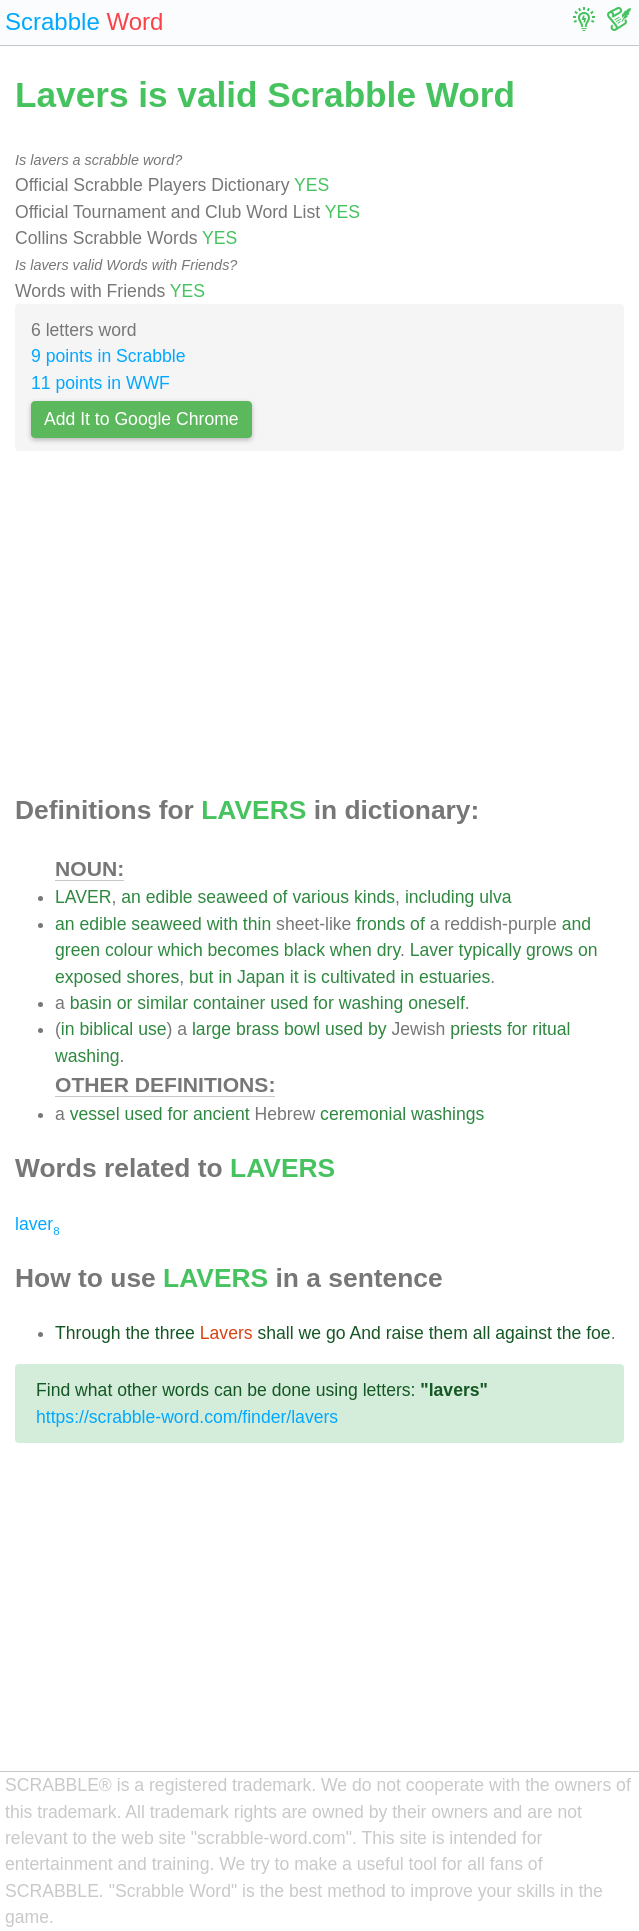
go (336, 1333)
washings (447, 1114)
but (201, 977)
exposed (88, 977)
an (131, 897)
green (77, 950)
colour (129, 950)
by (377, 1029)
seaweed (233, 897)
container (229, 1003)
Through (88, 1333)
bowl (302, 1029)
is (309, 977)
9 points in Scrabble (108, 356)
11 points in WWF (100, 383)
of (280, 897)
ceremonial (363, 1114)
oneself (436, 1003)
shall (275, 1333)
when (351, 950)
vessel (95, 1114)
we (310, 1333)
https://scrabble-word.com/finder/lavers (187, 1417)
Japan (261, 977)
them (448, 1333)
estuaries (454, 977)
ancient (221, 1114)
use (152, 1029)
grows (549, 950)
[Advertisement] (319, 629)
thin (257, 924)
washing (371, 1003)
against (523, 1333)
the (137, 1333)
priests (476, 1029)
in (225, 977)
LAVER (83, 897)
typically (490, 950)
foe (598, 1333)
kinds (374, 897)
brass (257, 1029)
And (364, 1333)
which (180, 950)
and (576, 924)
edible (169, 897)
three (175, 1333)
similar (162, 1003)
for (323, 1003)
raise (405, 1333)
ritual (551, 1029)
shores (152, 977)
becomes (243, 950)
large (211, 1029)
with (222, 924)
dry (388, 950)
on (588, 950)
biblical (106, 1029)
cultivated (358, 977)
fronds (380, 924)
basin (91, 1003)
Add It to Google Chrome (141, 419)
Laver (432, 950)
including (439, 897)
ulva (495, 897)
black (304, 950)
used (289, 1003)
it (294, 977)
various (320, 897)
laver (37, 1224)
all (482, 1333)
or (125, 1003)
